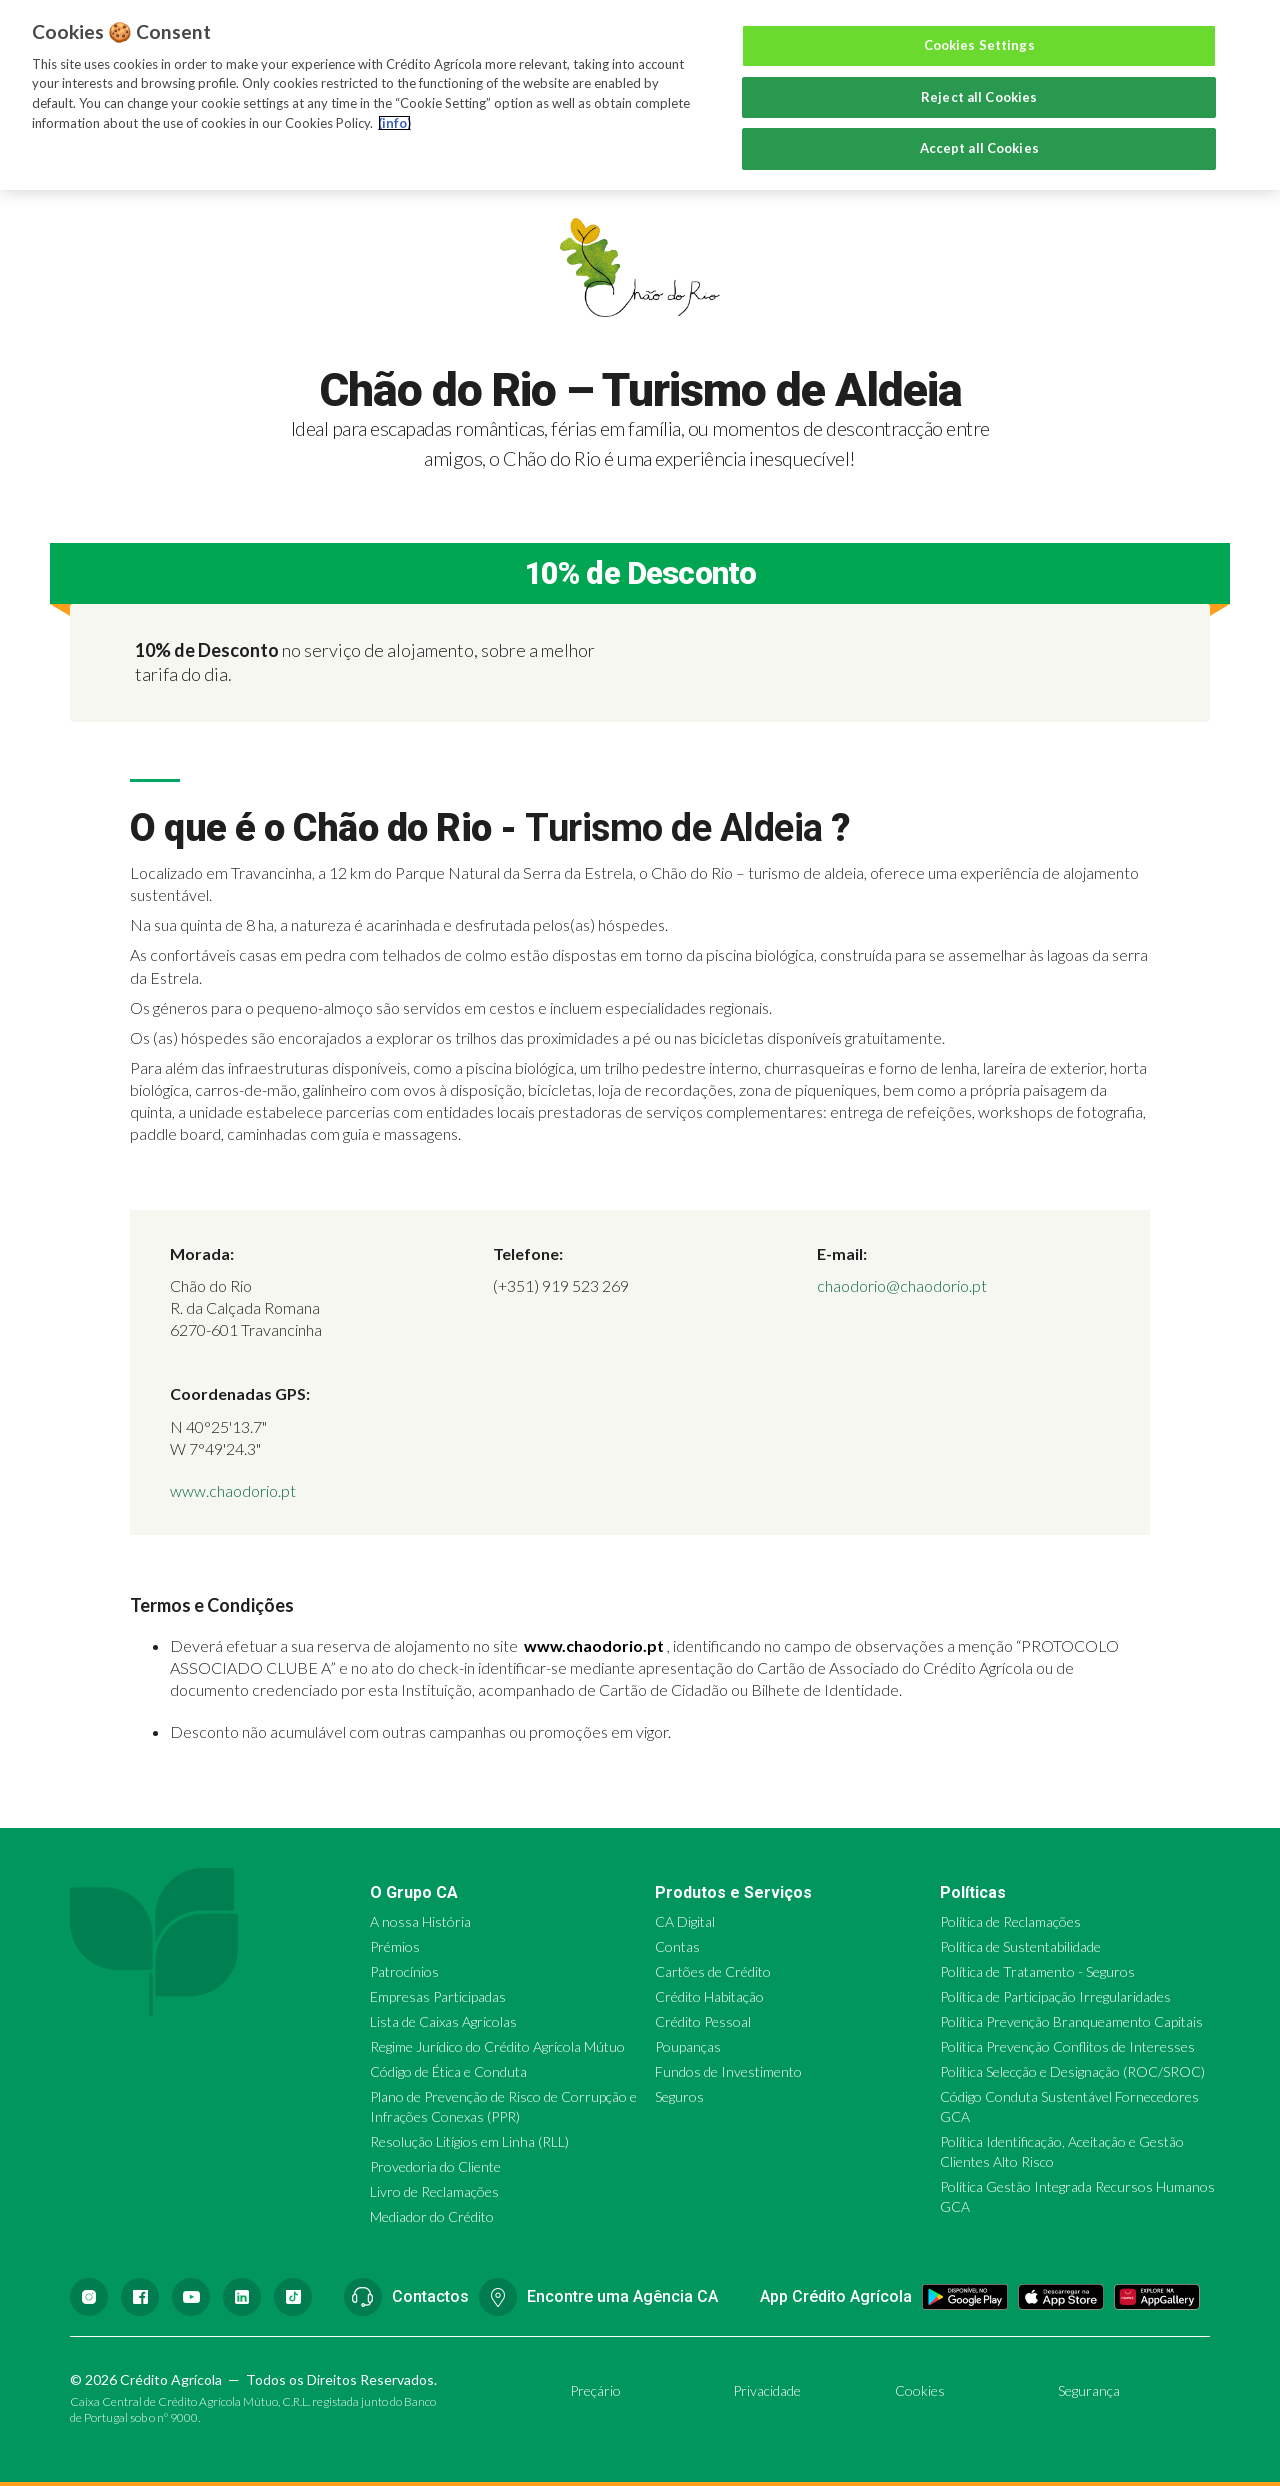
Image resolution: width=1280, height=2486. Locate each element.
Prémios (395, 1946)
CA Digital (685, 1921)
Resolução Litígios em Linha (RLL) (469, 2141)
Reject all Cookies (979, 97)
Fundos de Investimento (728, 2071)
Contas (677, 1946)
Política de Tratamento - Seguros (1037, 1971)
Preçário (595, 2390)
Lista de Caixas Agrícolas (443, 2021)
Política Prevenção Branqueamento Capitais (1071, 2021)
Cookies (920, 2390)
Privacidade (767, 2390)
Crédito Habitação (709, 1996)
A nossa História (420, 1921)
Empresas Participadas (438, 1996)
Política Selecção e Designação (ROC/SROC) (1072, 2071)
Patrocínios (404, 1971)
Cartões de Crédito (713, 1971)
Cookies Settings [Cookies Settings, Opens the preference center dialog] (979, 45)
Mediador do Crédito (432, 2216)
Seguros (679, 2096)
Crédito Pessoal (703, 2021)
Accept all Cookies (979, 148)
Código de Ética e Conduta (448, 2071)
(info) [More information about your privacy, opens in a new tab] (394, 123)
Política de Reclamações (1010, 1921)
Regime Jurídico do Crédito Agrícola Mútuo (497, 2046)
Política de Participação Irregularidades (1055, 1996)
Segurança (1089, 2390)
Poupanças (688, 2046)
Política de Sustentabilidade (1020, 1946)
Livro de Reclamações (434, 2191)
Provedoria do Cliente (435, 2166)
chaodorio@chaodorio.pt (902, 1285)
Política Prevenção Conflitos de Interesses (1067, 2046)
